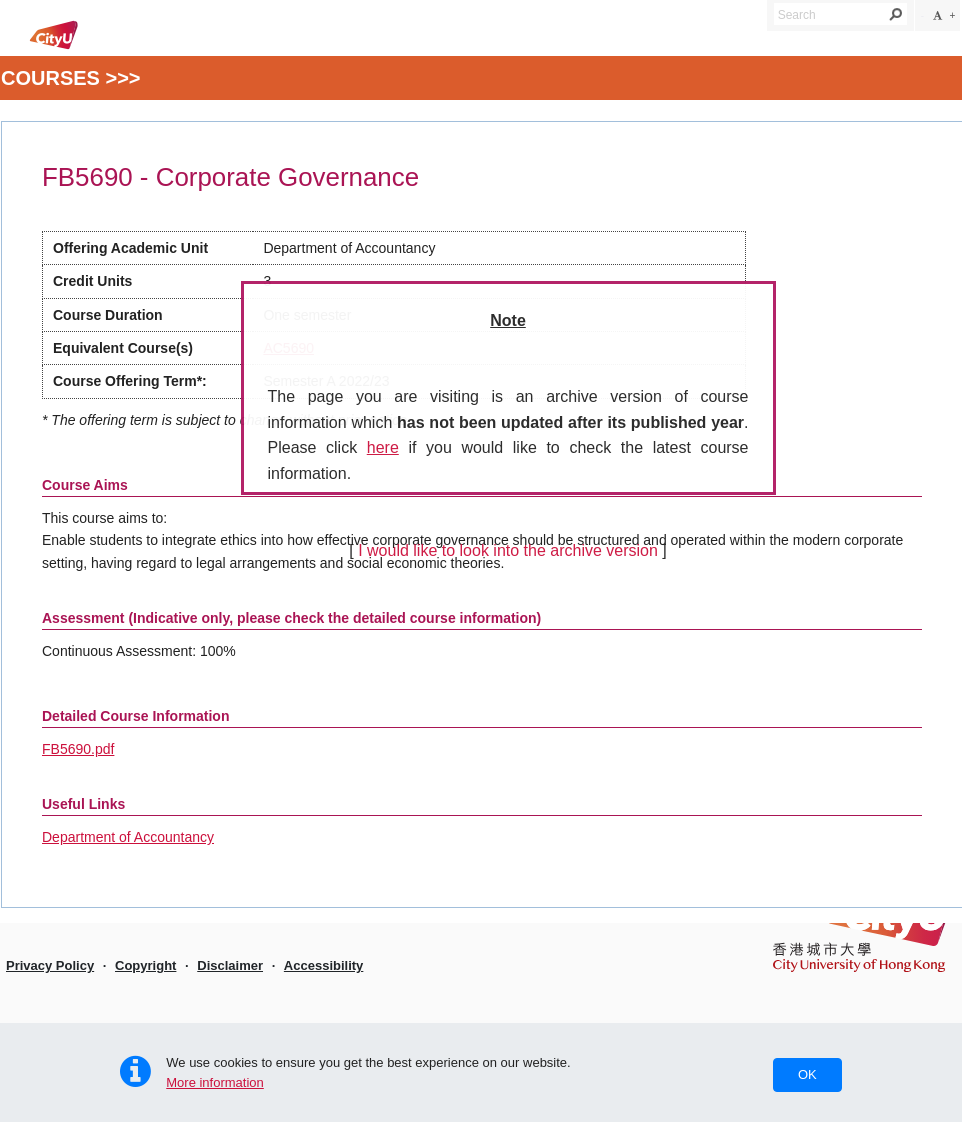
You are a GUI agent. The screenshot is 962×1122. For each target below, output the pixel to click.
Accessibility (324, 965)
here (383, 447)
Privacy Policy (50, 965)
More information (215, 1082)
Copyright (145, 965)
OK (807, 1074)
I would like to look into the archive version (508, 550)
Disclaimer (230, 965)
